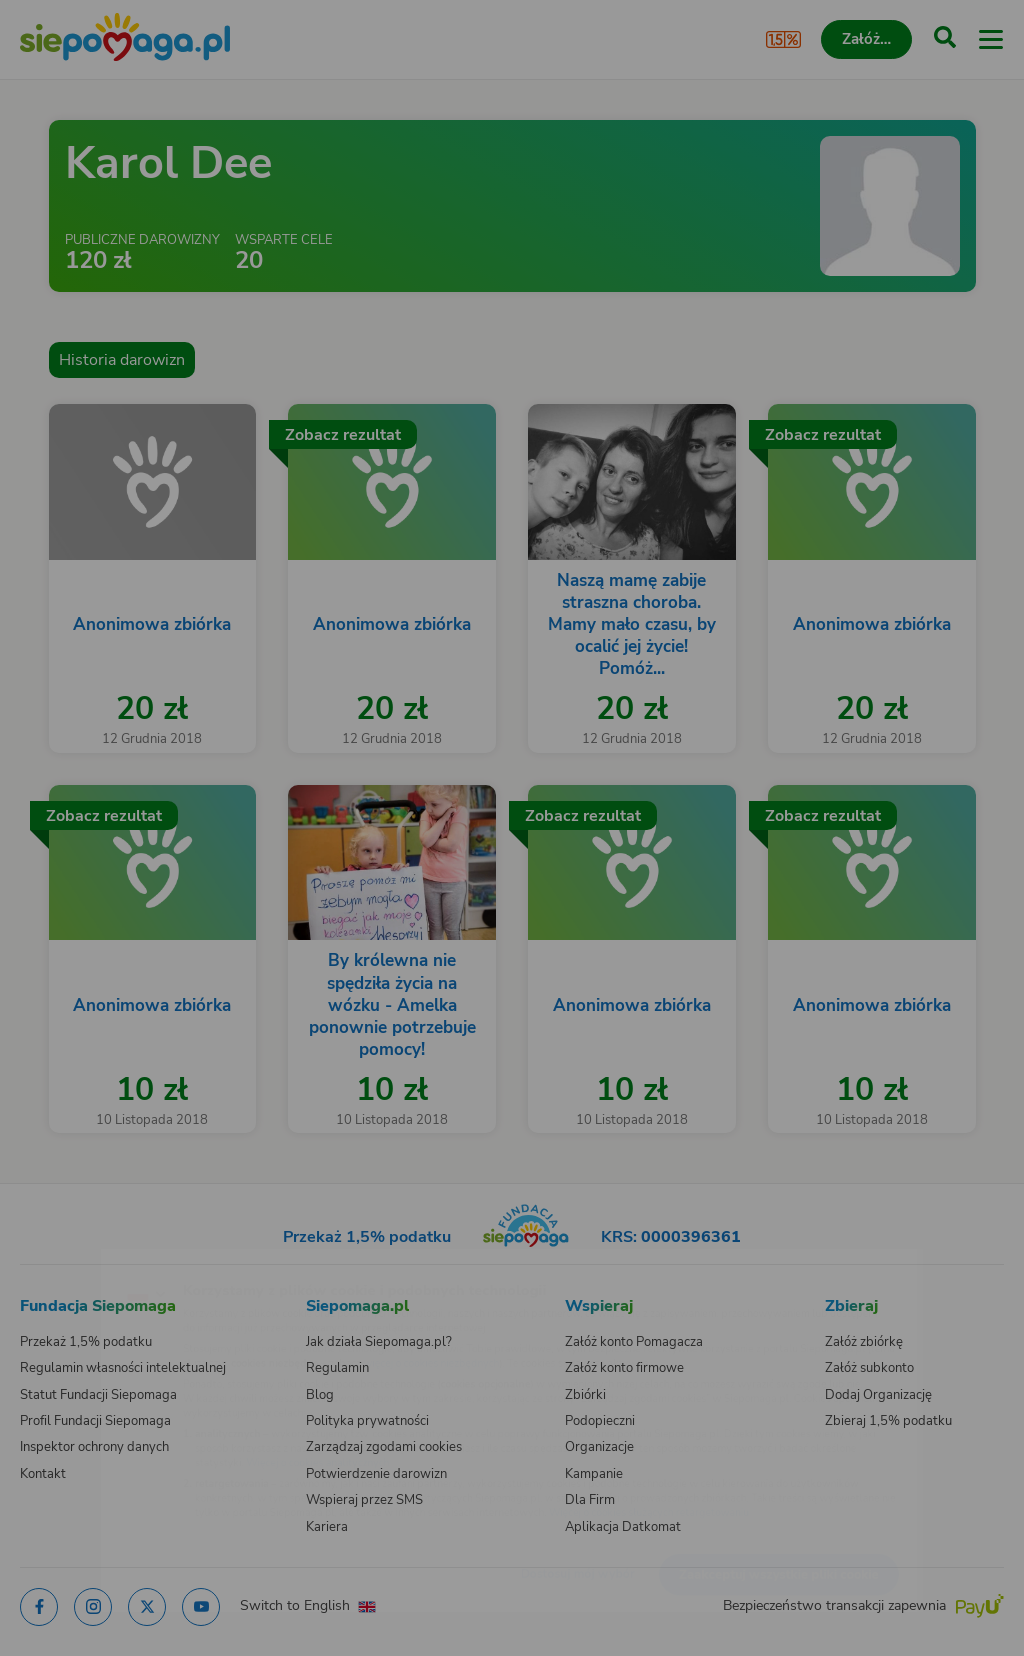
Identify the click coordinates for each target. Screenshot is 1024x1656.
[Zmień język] (56, 1261)
